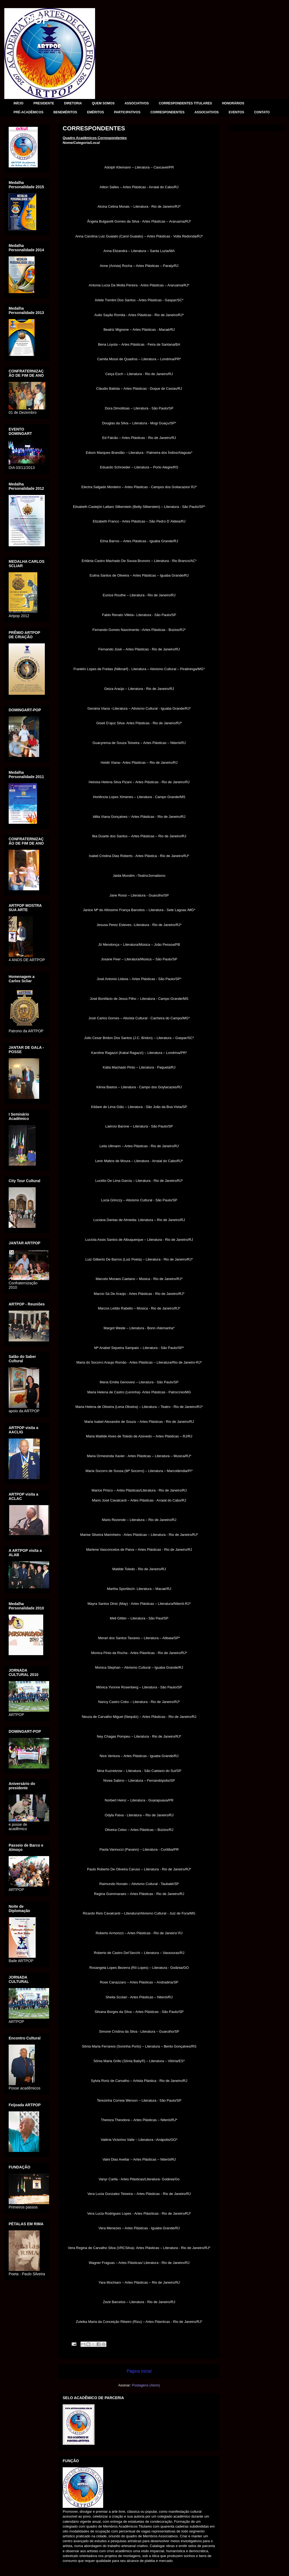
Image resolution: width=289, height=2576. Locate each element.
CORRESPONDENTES (167, 112)
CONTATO (262, 112)
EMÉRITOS (95, 112)
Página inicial (139, 2371)
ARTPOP (26, 20)
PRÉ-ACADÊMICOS (28, 112)
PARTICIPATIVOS (127, 112)
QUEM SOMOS (103, 103)
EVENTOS (236, 112)
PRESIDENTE (43, 103)
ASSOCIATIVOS (137, 103)
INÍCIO (18, 103)
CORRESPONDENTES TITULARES (185, 103)
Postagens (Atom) (146, 2385)
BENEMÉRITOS (65, 112)
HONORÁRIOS (233, 103)
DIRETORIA (73, 103)
